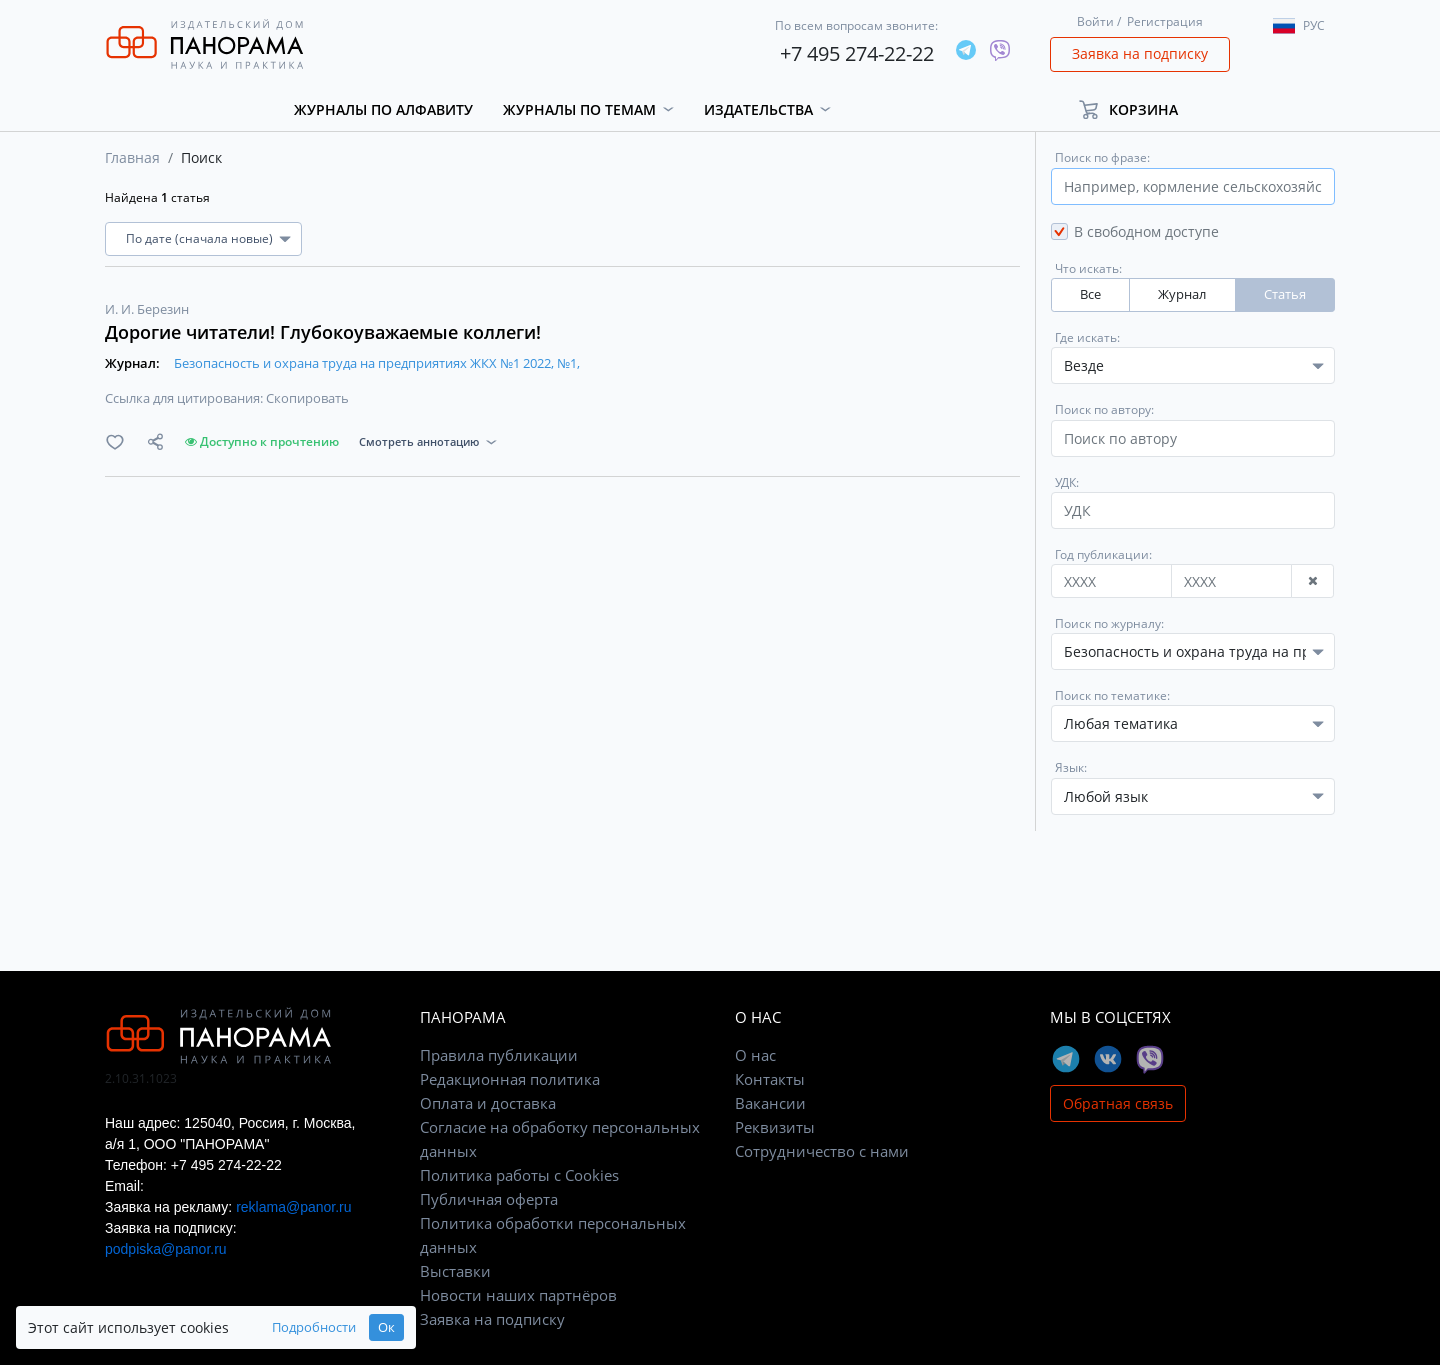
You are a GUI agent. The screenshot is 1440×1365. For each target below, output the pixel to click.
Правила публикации (499, 1055)
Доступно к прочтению (262, 441)
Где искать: (1087, 337)
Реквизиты (775, 1127)
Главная (132, 157)
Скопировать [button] (307, 398)
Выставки (455, 1271)
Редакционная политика (510, 1079)
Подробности (314, 1327)
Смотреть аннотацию (419, 441)
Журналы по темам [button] (579, 109)
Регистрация (1165, 21)
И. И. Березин (147, 309)
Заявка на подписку (1140, 53)
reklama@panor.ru (293, 1207)
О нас (755, 1055)
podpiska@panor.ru (166, 1249)
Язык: (1071, 767)
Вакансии (770, 1103)
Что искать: (1088, 268)
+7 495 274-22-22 (857, 53)
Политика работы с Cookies (519, 1175)
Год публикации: (1103, 554)
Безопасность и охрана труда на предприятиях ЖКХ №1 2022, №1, (377, 363)
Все (1090, 294)
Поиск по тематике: (1112, 695)
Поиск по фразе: (1102, 157)
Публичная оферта (489, 1199)
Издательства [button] (758, 109)
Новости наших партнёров (518, 1295)
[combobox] (1193, 651)
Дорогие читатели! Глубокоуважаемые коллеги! (323, 332)
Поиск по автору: (1104, 409)
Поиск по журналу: (1109, 623)
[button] (1137, 109)
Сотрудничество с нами (822, 1151)
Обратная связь (1118, 1103)
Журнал (1182, 294)
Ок (386, 1327)
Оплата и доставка (488, 1103)
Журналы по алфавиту (383, 109)
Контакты (770, 1079)
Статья (1285, 294)
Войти (1095, 21)
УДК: (1067, 482)
